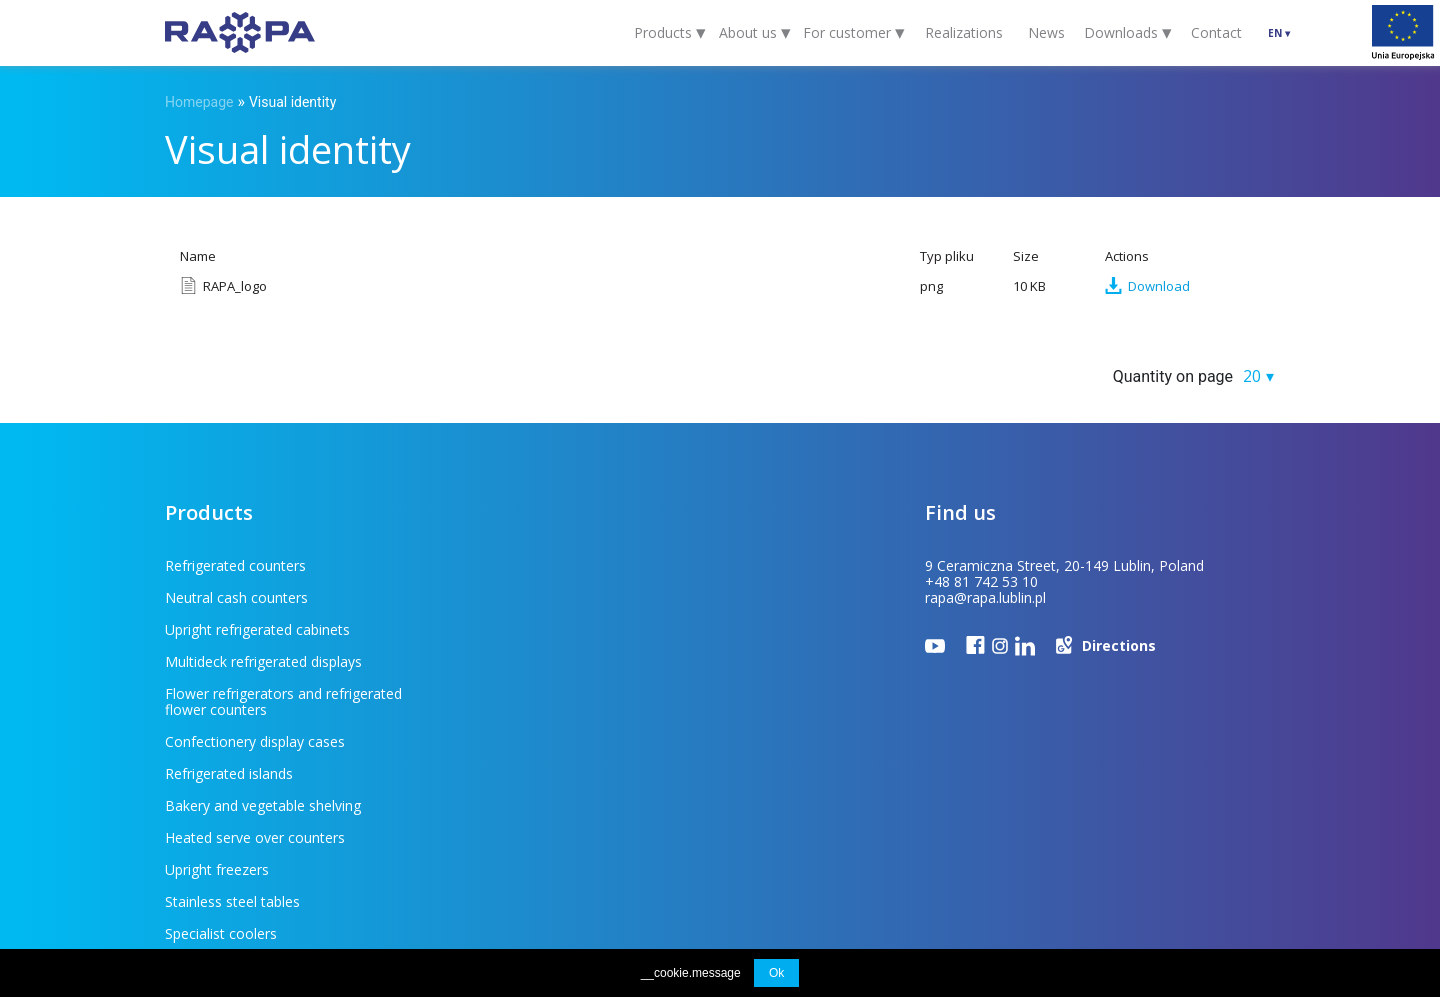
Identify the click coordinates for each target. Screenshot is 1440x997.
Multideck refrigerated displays (533, 597)
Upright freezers (217, 725)
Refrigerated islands (499, 661)
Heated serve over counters (525, 693)
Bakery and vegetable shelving (263, 693)
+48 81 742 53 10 (981, 581)
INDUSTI (1254, 851)
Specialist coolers (221, 757)
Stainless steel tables (502, 725)
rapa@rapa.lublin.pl (985, 597)
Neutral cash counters (506, 565)
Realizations (964, 32)
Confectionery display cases (525, 629)
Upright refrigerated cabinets (257, 597)
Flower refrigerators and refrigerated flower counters (283, 637)
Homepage (199, 102)
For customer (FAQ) (284, 850)
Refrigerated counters (235, 565)
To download (424, 850)
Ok (776, 973)
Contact (1216, 32)
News (1046, 32)
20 (1252, 376)
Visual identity (292, 102)
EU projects (534, 850)
